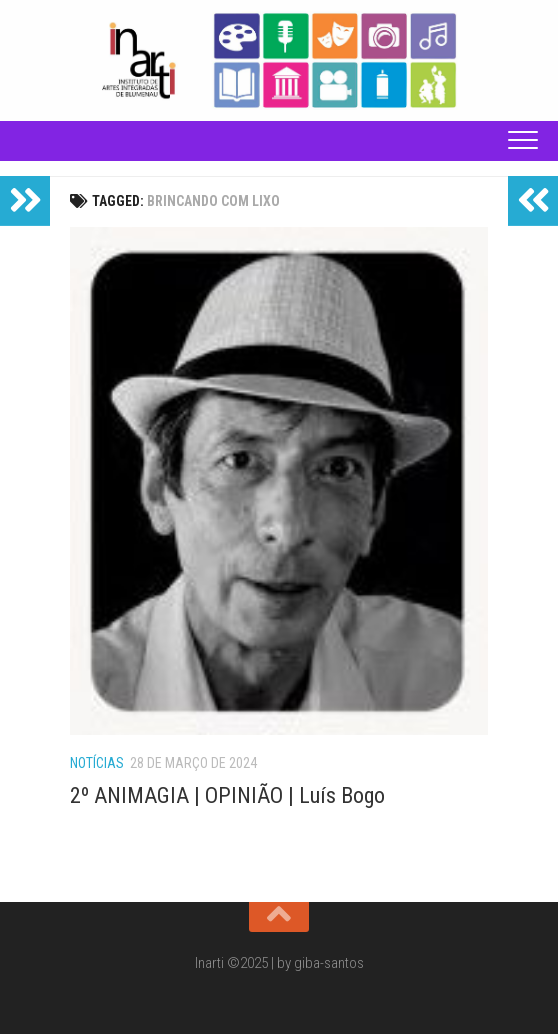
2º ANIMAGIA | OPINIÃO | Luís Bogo (227, 795)
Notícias (97, 763)
